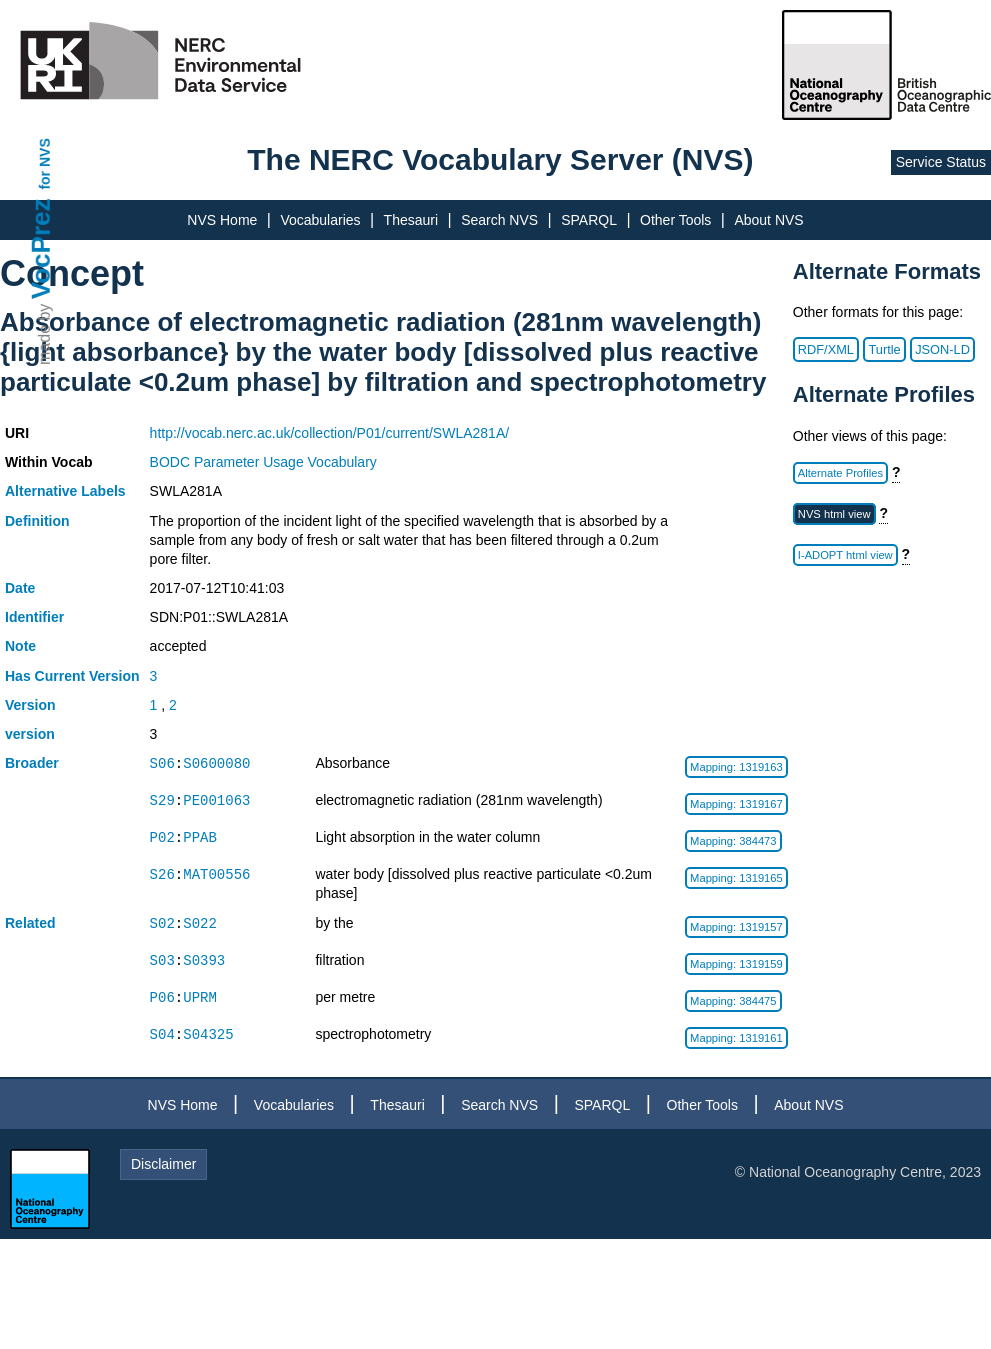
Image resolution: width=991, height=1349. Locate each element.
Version (30, 705)
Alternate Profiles (840, 473)
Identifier (34, 617)
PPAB (200, 837)
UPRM (200, 997)
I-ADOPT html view (845, 555)
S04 (162, 1034)
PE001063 (216, 800)
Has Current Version (72, 676)
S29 (162, 800)
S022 (200, 923)
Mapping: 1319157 (736, 927)
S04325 (208, 1034)
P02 (162, 837)
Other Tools (675, 220)
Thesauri (411, 220)
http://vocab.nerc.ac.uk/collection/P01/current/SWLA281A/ (330, 433)
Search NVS (499, 220)
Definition (37, 521)
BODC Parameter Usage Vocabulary (263, 462)
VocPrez (41, 248)
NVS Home (222, 220)
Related (30, 923)
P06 (162, 997)
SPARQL (589, 220)
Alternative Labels (65, 491)
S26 (162, 874)
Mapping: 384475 (733, 1001)
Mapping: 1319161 (736, 1038)
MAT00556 (216, 874)
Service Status (941, 162)
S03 (162, 960)
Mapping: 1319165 (736, 878)
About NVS (768, 220)
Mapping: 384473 (733, 841)
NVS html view (834, 514)
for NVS (45, 163)
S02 (162, 923)
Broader (32, 763)
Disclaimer (163, 1164)
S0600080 (216, 763)
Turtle (884, 349)
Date (20, 588)
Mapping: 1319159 (736, 964)
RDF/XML (826, 349)
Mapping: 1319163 (736, 767)
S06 (162, 763)
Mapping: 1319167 (736, 804)
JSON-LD (942, 349)
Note (20, 646)
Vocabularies (320, 220)
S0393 (204, 960)
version (30, 734)
